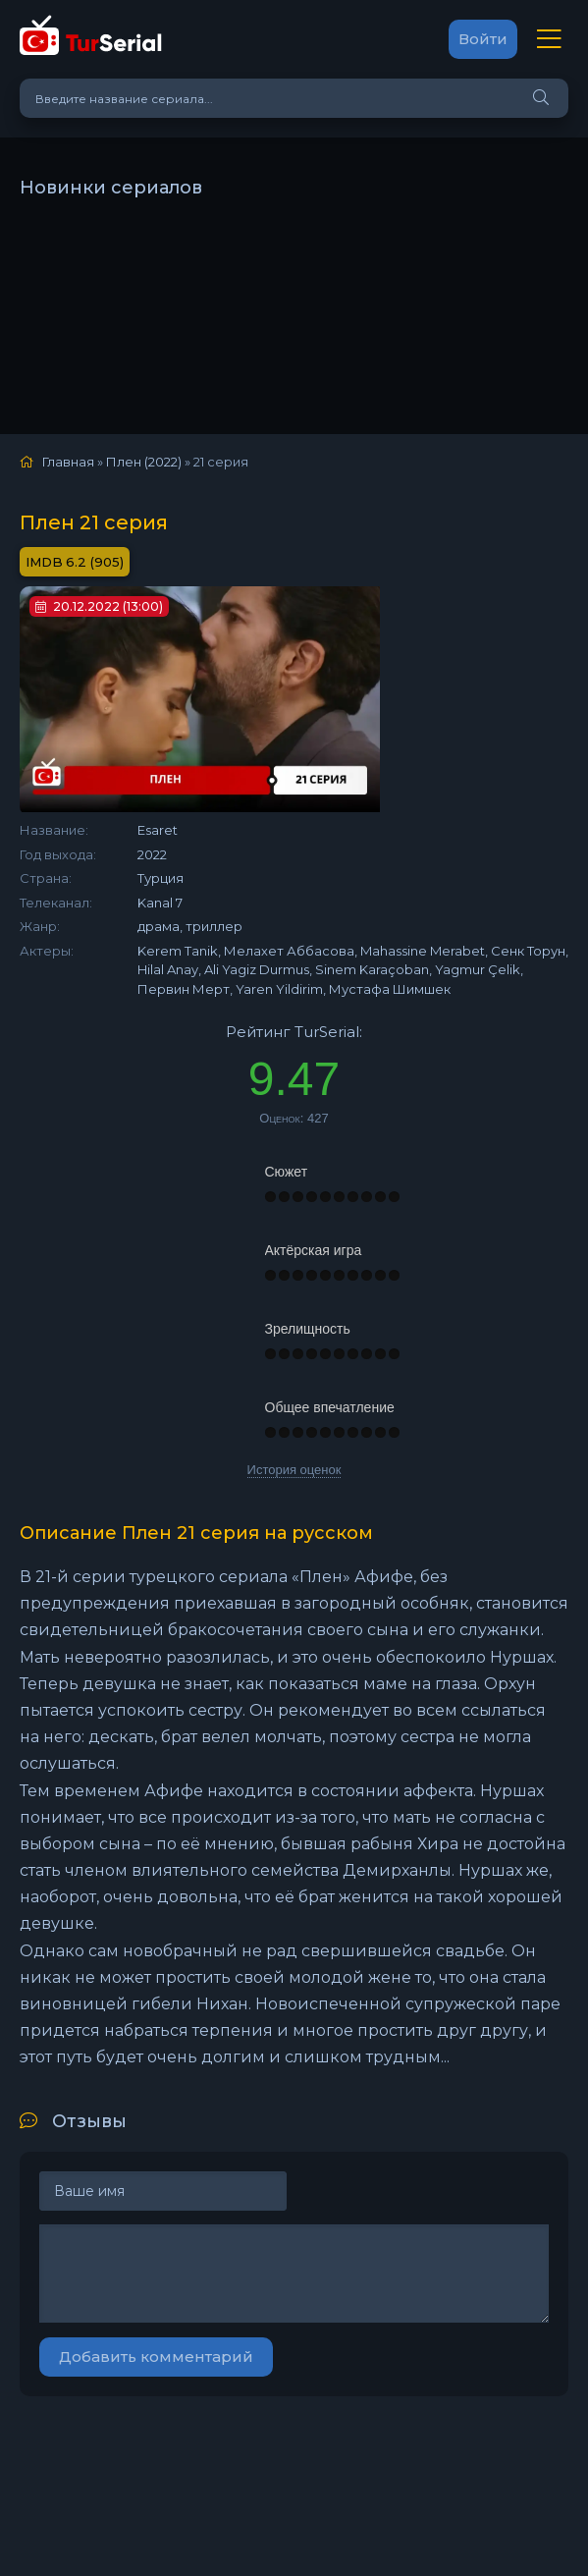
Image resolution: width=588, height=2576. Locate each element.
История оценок (294, 1469)
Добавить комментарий (156, 2356)
